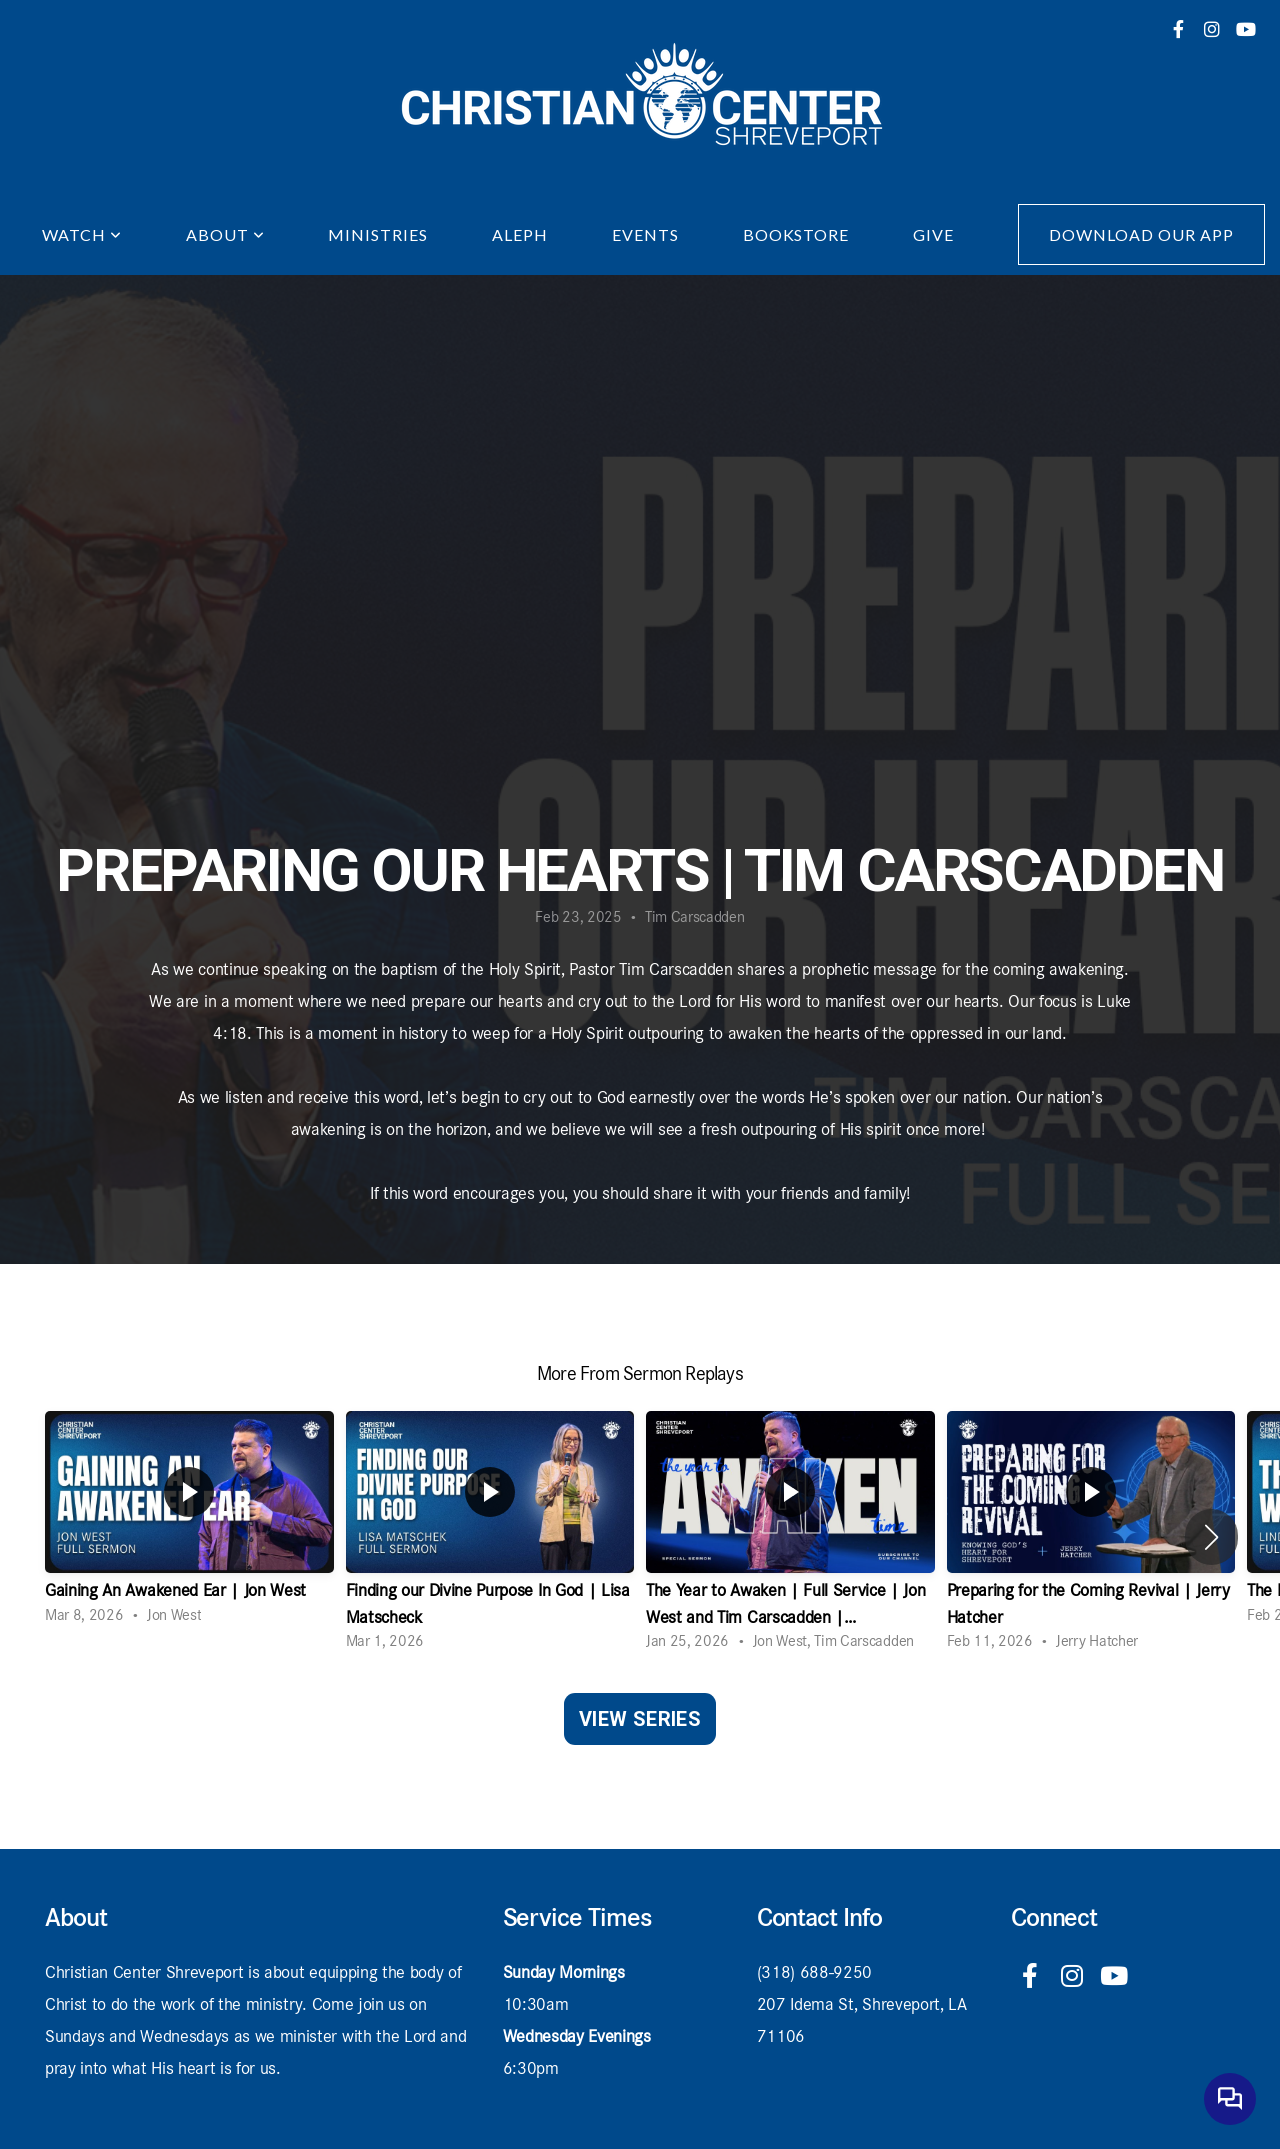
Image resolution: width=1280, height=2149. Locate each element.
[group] (189, 1524)
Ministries (378, 234)
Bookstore (796, 234)
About (225, 234)
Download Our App (1141, 234)
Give (933, 234)
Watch (82, 234)
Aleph (520, 234)
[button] (1211, 1537)
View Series (640, 1719)
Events (645, 234)
